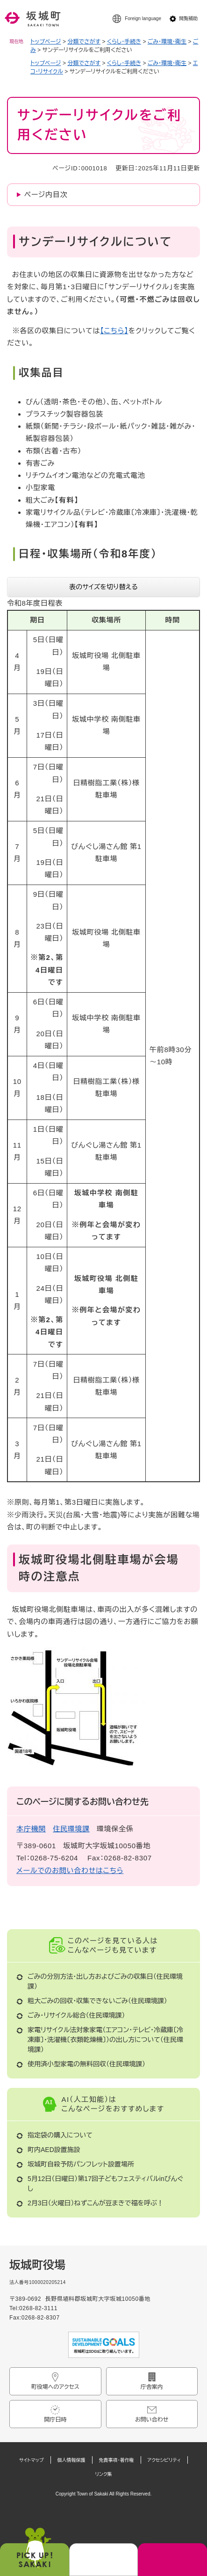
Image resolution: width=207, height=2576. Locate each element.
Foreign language (143, 18)
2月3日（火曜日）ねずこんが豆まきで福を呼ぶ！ (96, 2203)
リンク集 (103, 2474)
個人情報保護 (71, 2460)
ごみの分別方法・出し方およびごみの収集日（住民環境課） (105, 1981)
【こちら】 (114, 331)
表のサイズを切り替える (103, 587)
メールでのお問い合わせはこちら (69, 1870)
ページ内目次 (46, 194)
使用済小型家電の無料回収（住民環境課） (86, 2064)
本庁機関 (31, 1829)
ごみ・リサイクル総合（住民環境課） (76, 2015)
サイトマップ (31, 2460)
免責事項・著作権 (116, 2460)
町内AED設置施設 (54, 2149)
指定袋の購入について (60, 2135)
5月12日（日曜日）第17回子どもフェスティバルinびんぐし (105, 2183)
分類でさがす (83, 41)
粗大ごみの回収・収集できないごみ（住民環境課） (97, 2001)
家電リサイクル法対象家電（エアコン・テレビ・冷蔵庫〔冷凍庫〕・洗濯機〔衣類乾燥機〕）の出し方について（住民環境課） (105, 2039)
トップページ (45, 41)
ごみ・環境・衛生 (167, 41)
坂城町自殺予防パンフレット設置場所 (81, 2164)
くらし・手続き (124, 41)
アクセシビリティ (164, 2460)
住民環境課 (71, 1829)
